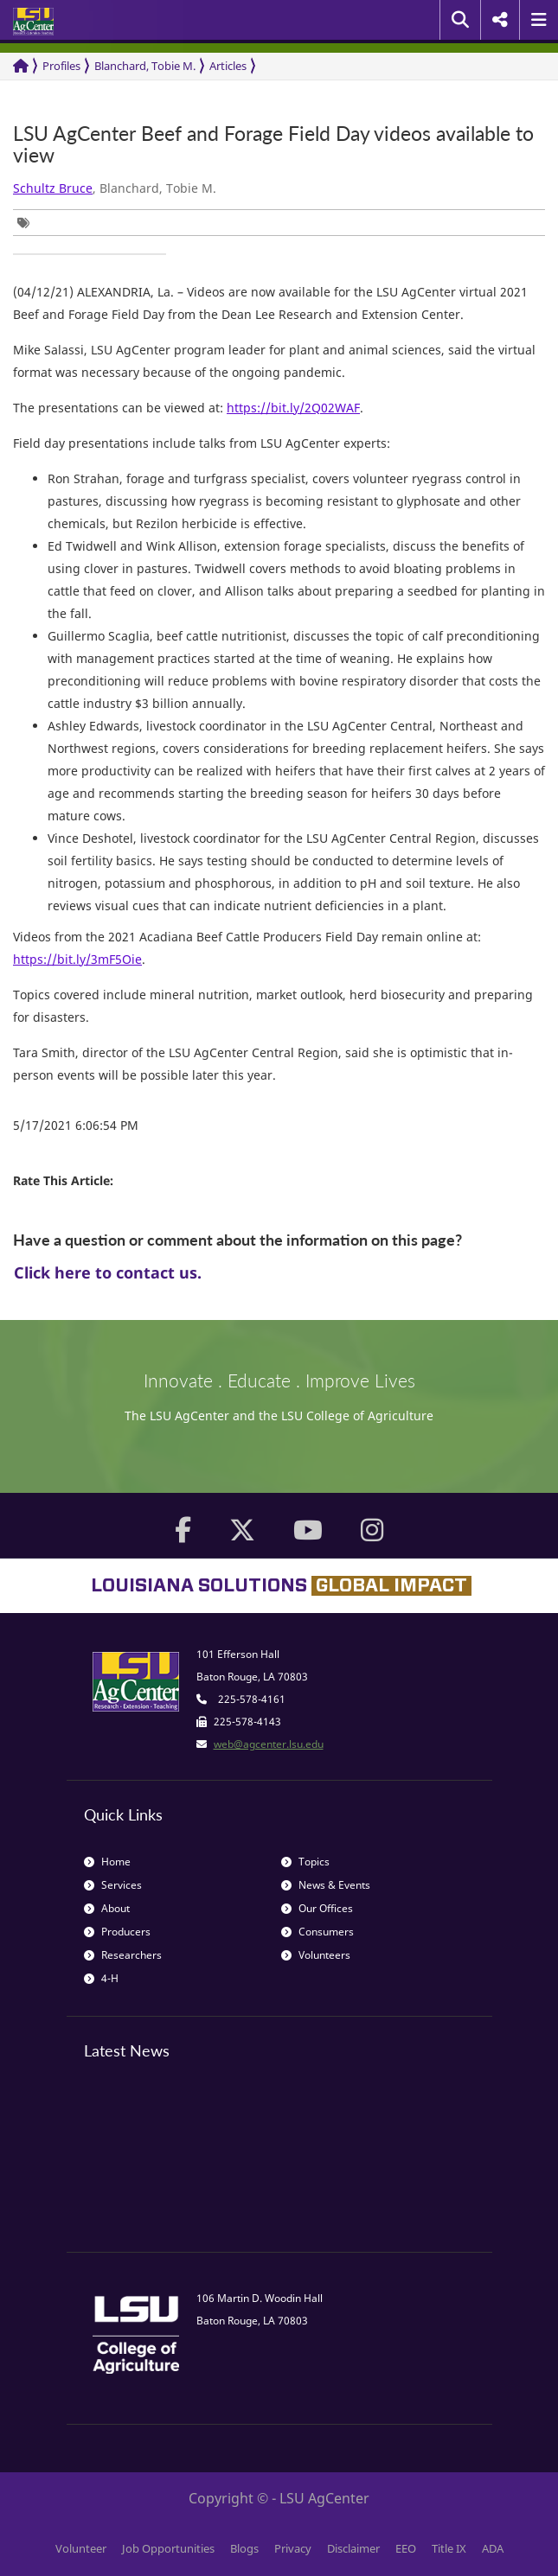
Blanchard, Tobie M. (145, 65)
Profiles (61, 65)
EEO (405, 2548)
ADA (492, 2548)
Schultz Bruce (53, 188)
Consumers (317, 1931)
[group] (27, 222)
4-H (101, 1978)
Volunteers (315, 1955)
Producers (117, 1931)
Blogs (244, 2548)
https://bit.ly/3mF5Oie (77, 959)
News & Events (325, 1885)
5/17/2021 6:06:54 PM (75, 1125)
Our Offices (317, 1908)
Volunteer (80, 2548)
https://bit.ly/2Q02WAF (293, 407)
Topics (305, 1861)
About (107, 1908)
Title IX (449, 2548)
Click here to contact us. (108, 1272)
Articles (228, 65)
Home (107, 1861)
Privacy (292, 2548)
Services (113, 1885)
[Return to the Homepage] (21, 66)
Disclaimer (353, 2548)
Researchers (123, 1955)
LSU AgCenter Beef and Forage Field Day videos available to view (273, 145)
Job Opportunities (168, 2548)
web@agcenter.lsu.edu (269, 1744)
